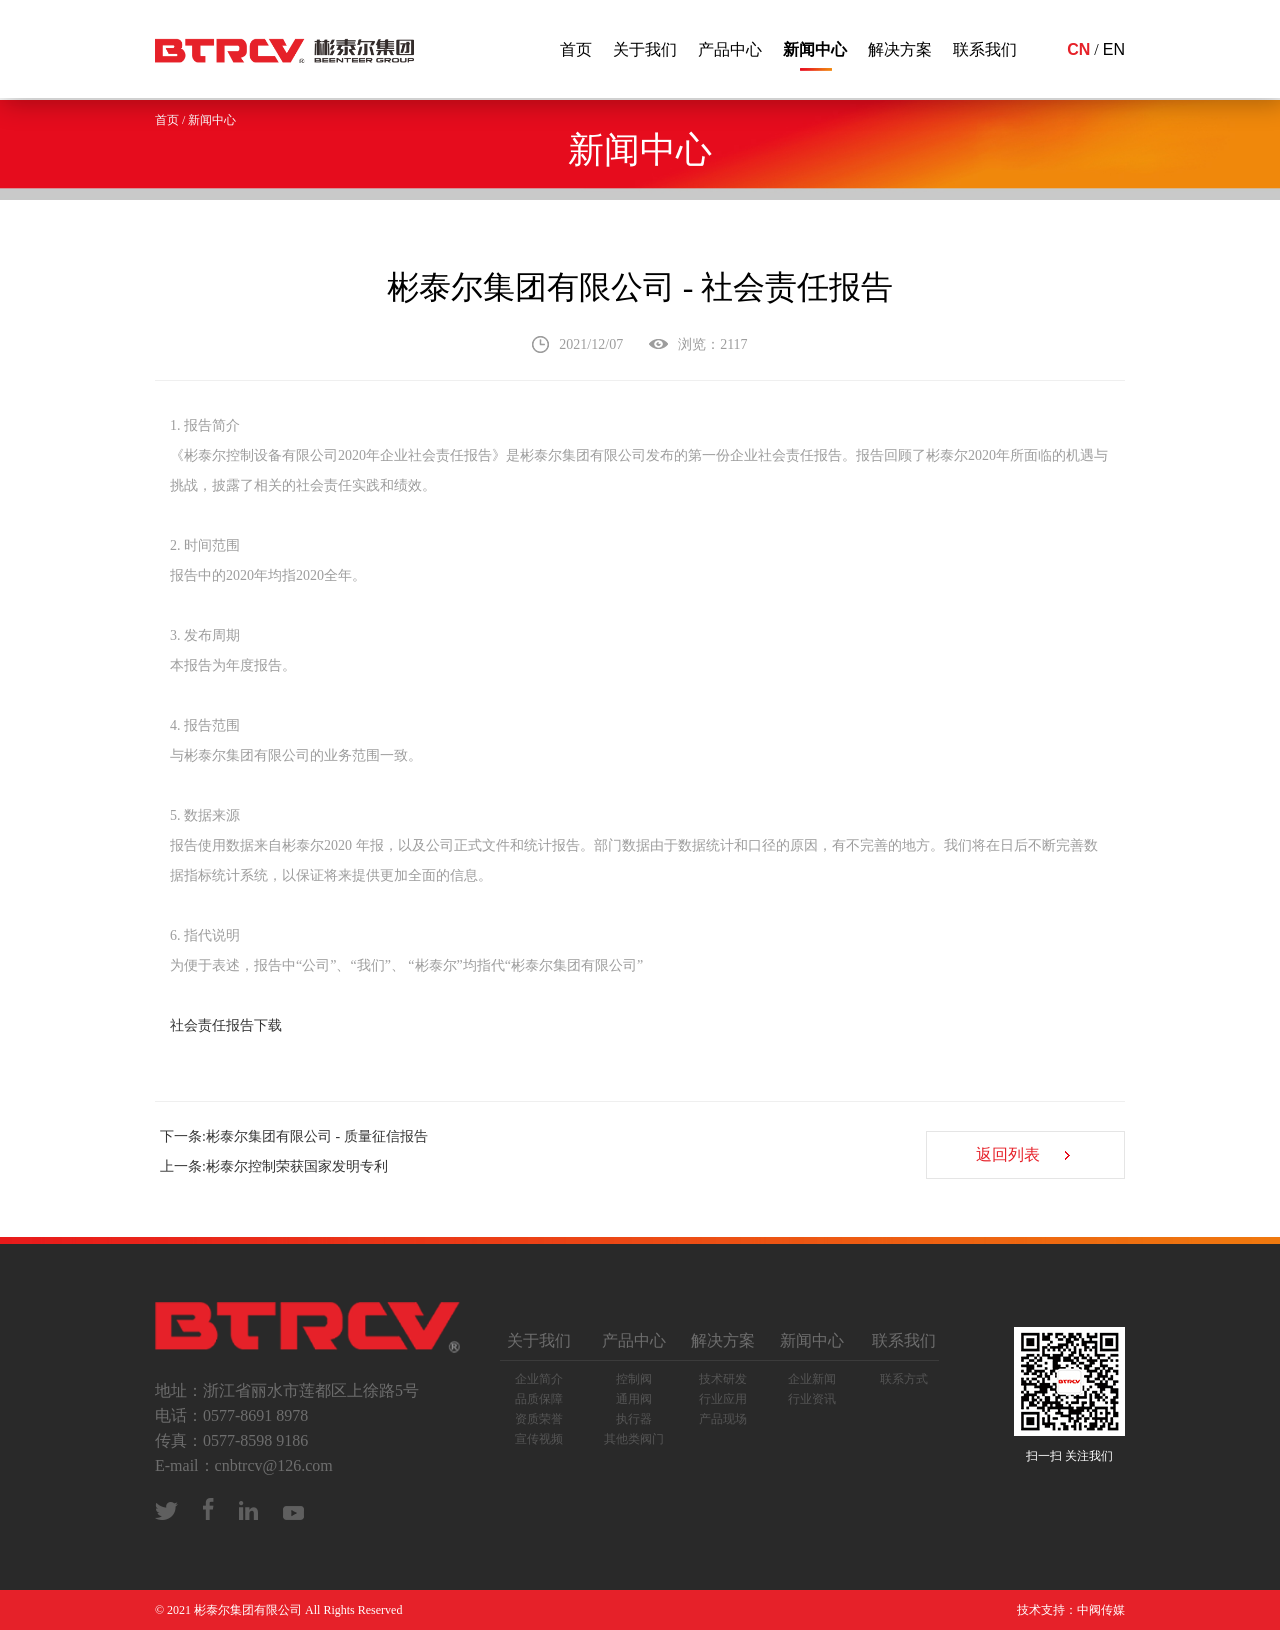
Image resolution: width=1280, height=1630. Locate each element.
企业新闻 (812, 1379)
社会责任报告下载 (226, 1025)
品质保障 (539, 1399)
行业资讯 (812, 1399)
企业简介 (539, 1379)
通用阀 (634, 1399)
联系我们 (985, 49)
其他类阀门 (634, 1439)
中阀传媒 (1101, 1610)
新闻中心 (815, 49)
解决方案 (900, 49)
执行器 (634, 1419)
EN (1114, 49)
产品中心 (730, 49)
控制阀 (634, 1379)
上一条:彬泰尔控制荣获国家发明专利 (274, 1166)
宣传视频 (539, 1439)
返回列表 (1006, 1155)
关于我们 (645, 49)
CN (1078, 49)
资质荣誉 (539, 1419)
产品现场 (723, 1419)
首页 (576, 49)
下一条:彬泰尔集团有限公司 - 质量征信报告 (294, 1136)
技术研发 (723, 1379)
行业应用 (723, 1399)
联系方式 (904, 1379)
